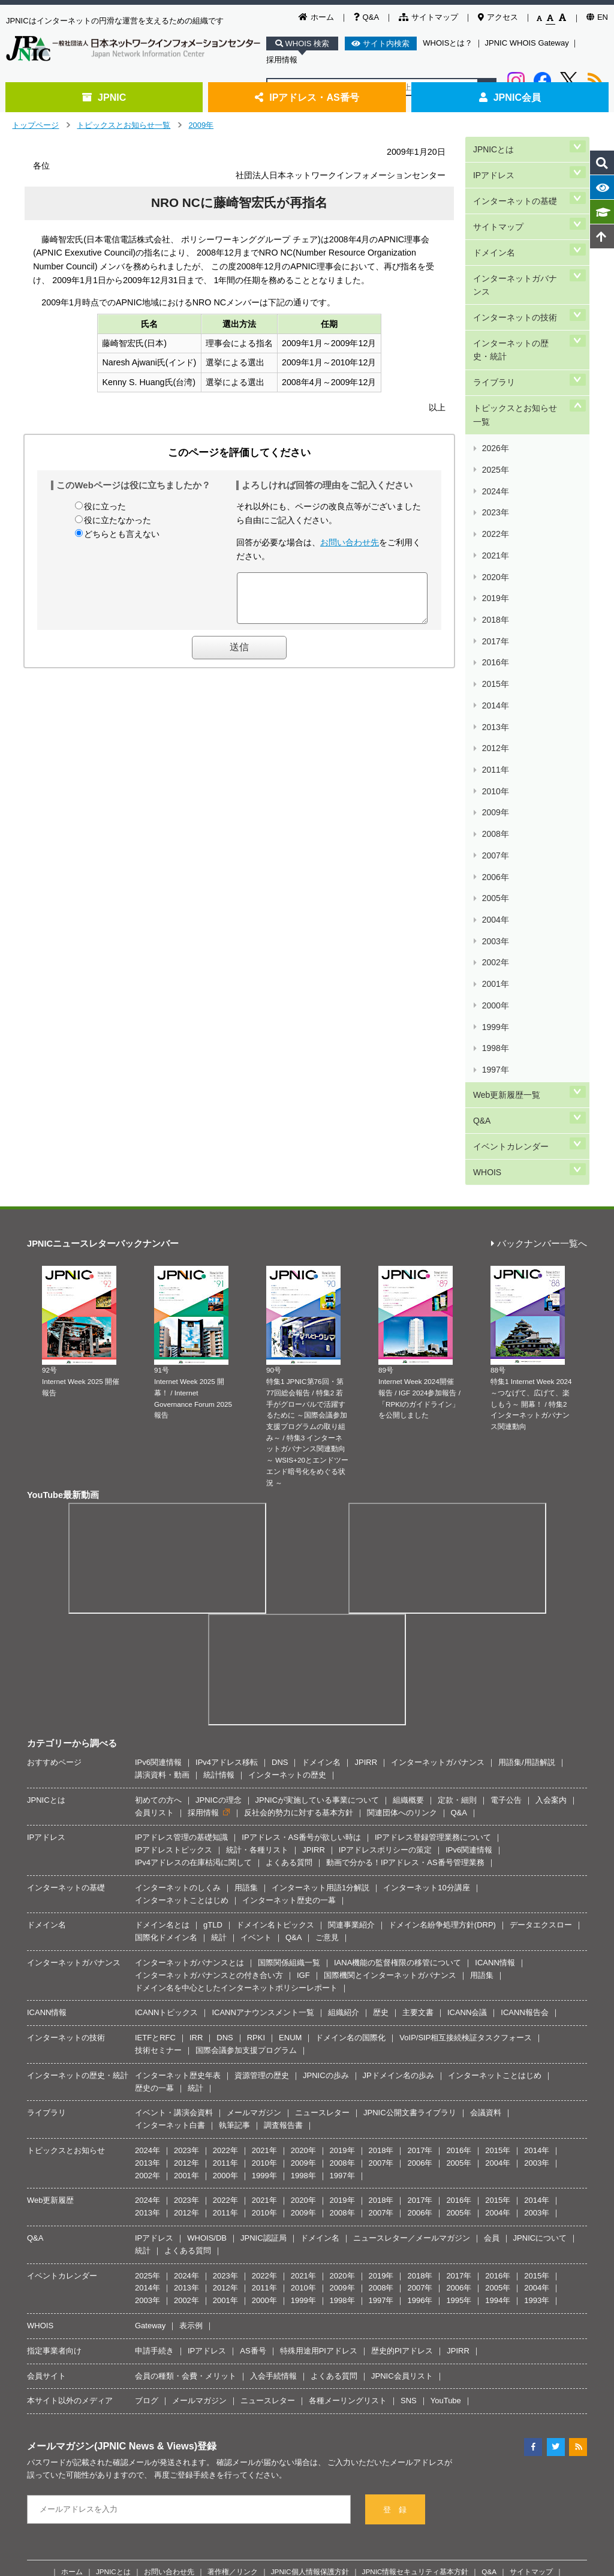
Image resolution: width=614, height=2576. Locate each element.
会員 (491, 1940)
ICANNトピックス (166, 1715)
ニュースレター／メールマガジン (411, 1940)
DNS (280, 1465)
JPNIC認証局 (263, 1940)
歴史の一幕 (154, 1791)
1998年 (494, 784)
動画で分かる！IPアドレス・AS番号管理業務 (405, 1565)
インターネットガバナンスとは (189, 1665)
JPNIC (104, 97)
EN (597, 17)
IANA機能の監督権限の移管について (397, 1665)
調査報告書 (283, 1828)
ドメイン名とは (162, 1627)
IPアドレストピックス (173, 1552)
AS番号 (253, 2053)
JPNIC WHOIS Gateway (527, 42)
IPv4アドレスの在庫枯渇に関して (193, 1565)
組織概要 (408, 1503)
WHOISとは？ (447, 42)
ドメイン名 (493, 227)
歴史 (381, 1715)
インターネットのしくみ (178, 1590)
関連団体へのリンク (402, 1515)
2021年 (494, 458)
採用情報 (281, 59)
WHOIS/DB (207, 1940)
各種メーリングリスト (348, 2103)
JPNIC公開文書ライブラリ (409, 1815)
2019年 (494, 486)
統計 (219, 1640)
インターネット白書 (170, 1828)
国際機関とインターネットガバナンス (390, 1678)
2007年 (494, 656)
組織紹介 (343, 1715)
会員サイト (46, 2078)
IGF (303, 1678)
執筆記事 (234, 1828)
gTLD (212, 1627)
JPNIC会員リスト (402, 2078)
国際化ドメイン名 (166, 1640)
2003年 (494, 713)
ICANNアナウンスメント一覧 (263, 1715)
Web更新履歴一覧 (506, 817)
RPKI (256, 1740)
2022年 (494, 443)
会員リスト (154, 1515)
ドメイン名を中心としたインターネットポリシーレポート (236, 1690)
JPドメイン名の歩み (398, 1778)
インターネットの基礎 (514, 186)
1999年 (494, 770)
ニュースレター (322, 1815)
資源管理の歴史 (261, 1778)
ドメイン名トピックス (275, 1627)
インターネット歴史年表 (178, 1778)
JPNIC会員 (510, 97)
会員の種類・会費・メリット (185, 2078)
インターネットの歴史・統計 (518, 307)
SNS (409, 2103)
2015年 (494, 543)
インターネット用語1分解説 (320, 1590)
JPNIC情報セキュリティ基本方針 (415, 2274)
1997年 (494, 798)
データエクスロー (541, 1627)
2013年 (494, 571)
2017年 (494, 514)
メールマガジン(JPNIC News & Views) (112, 2148)
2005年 (494, 685)
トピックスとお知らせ (66, 1853)
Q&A (366, 17)
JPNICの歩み (326, 1778)
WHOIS (486, 877)
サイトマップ (428, 17)
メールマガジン (254, 1815)
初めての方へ (158, 1503)
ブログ (146, 2103)
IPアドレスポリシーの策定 (385, 1552)
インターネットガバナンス (518, 253)
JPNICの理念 (218, 1503)
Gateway (150, 2028)
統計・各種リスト (257, 1552)
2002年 (494, 727)
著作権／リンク (232, 2274)
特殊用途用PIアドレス (318, 2053)
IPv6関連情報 (158, 1465)
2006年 (494, 670)
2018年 (494, 500)
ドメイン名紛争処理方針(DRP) (442, 1627)
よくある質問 (289, 1565)
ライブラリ (493, 333)
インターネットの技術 (514, 279)
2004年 (494, 699)
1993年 (536, 2003)
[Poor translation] (44, 2396)
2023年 (494, 429)
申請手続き (154, 2053)
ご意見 (327, 1640)
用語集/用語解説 (526, 1465)
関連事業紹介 (351, 1627)
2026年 (494, 386)
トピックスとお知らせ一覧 (123, 125)
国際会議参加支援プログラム (246, 1753)
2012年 (494, 585)
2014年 (494, 557)
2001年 (494, 741)
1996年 (419, 2003)
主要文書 (418, 1715)
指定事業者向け (54, 2053)
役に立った (105, 506)
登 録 (395, 2212)
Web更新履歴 (50, 1903)
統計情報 (218, 1477)
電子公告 (506, 1503)
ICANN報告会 (524, 1715)
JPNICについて (540, 1940)
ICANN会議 (467, 1715)
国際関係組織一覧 (289, 1665)
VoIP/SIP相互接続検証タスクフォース (465, 1740)
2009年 (200, 125)
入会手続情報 (273, 2078)
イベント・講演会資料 (174, 1815)
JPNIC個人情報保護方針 (310, 2274)
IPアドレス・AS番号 (307, 97)
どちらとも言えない (121, 534)
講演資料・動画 (162, 1477)
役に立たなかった (117, 520)
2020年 (494, 471)
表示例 (191, 2028)
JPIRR (365, 1465)
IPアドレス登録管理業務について (433, 1540)
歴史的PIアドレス (402, 2053)
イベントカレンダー (510, 857)
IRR (196, 1740)
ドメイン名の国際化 (350, 1740)
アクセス (498, 17)
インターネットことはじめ (181, 1603)
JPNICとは (492, 146)
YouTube (446, 2103)
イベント (256, 1640)
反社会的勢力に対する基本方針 (298, 1515)
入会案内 (551, 1503)
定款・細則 (457, 1503)
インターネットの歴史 (287, 1477)
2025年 (494, 401)
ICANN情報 (494, 1665)
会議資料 (485, 1815)
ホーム (316, 17)
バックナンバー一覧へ (539, 946)
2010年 (494, 614)
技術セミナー (158, 1753)
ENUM (290, 1740)
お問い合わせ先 (349, 542)
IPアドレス (493, 166)
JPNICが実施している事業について (317, 1503)
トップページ (35, 125)
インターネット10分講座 (426, 1590)
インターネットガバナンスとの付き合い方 (209, 1678)
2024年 (494, 415)
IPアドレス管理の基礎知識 (181, 1540)
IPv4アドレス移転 (226, 1465)
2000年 (494, 756)
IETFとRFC (155, 1740)
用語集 (246, 1590)
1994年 (497, 2003)
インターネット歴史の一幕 (289, 1603)
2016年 (494, 528)
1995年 (458, 2003)
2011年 (494, 599)
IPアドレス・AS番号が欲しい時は (301, 1540)
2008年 (494, 642)
